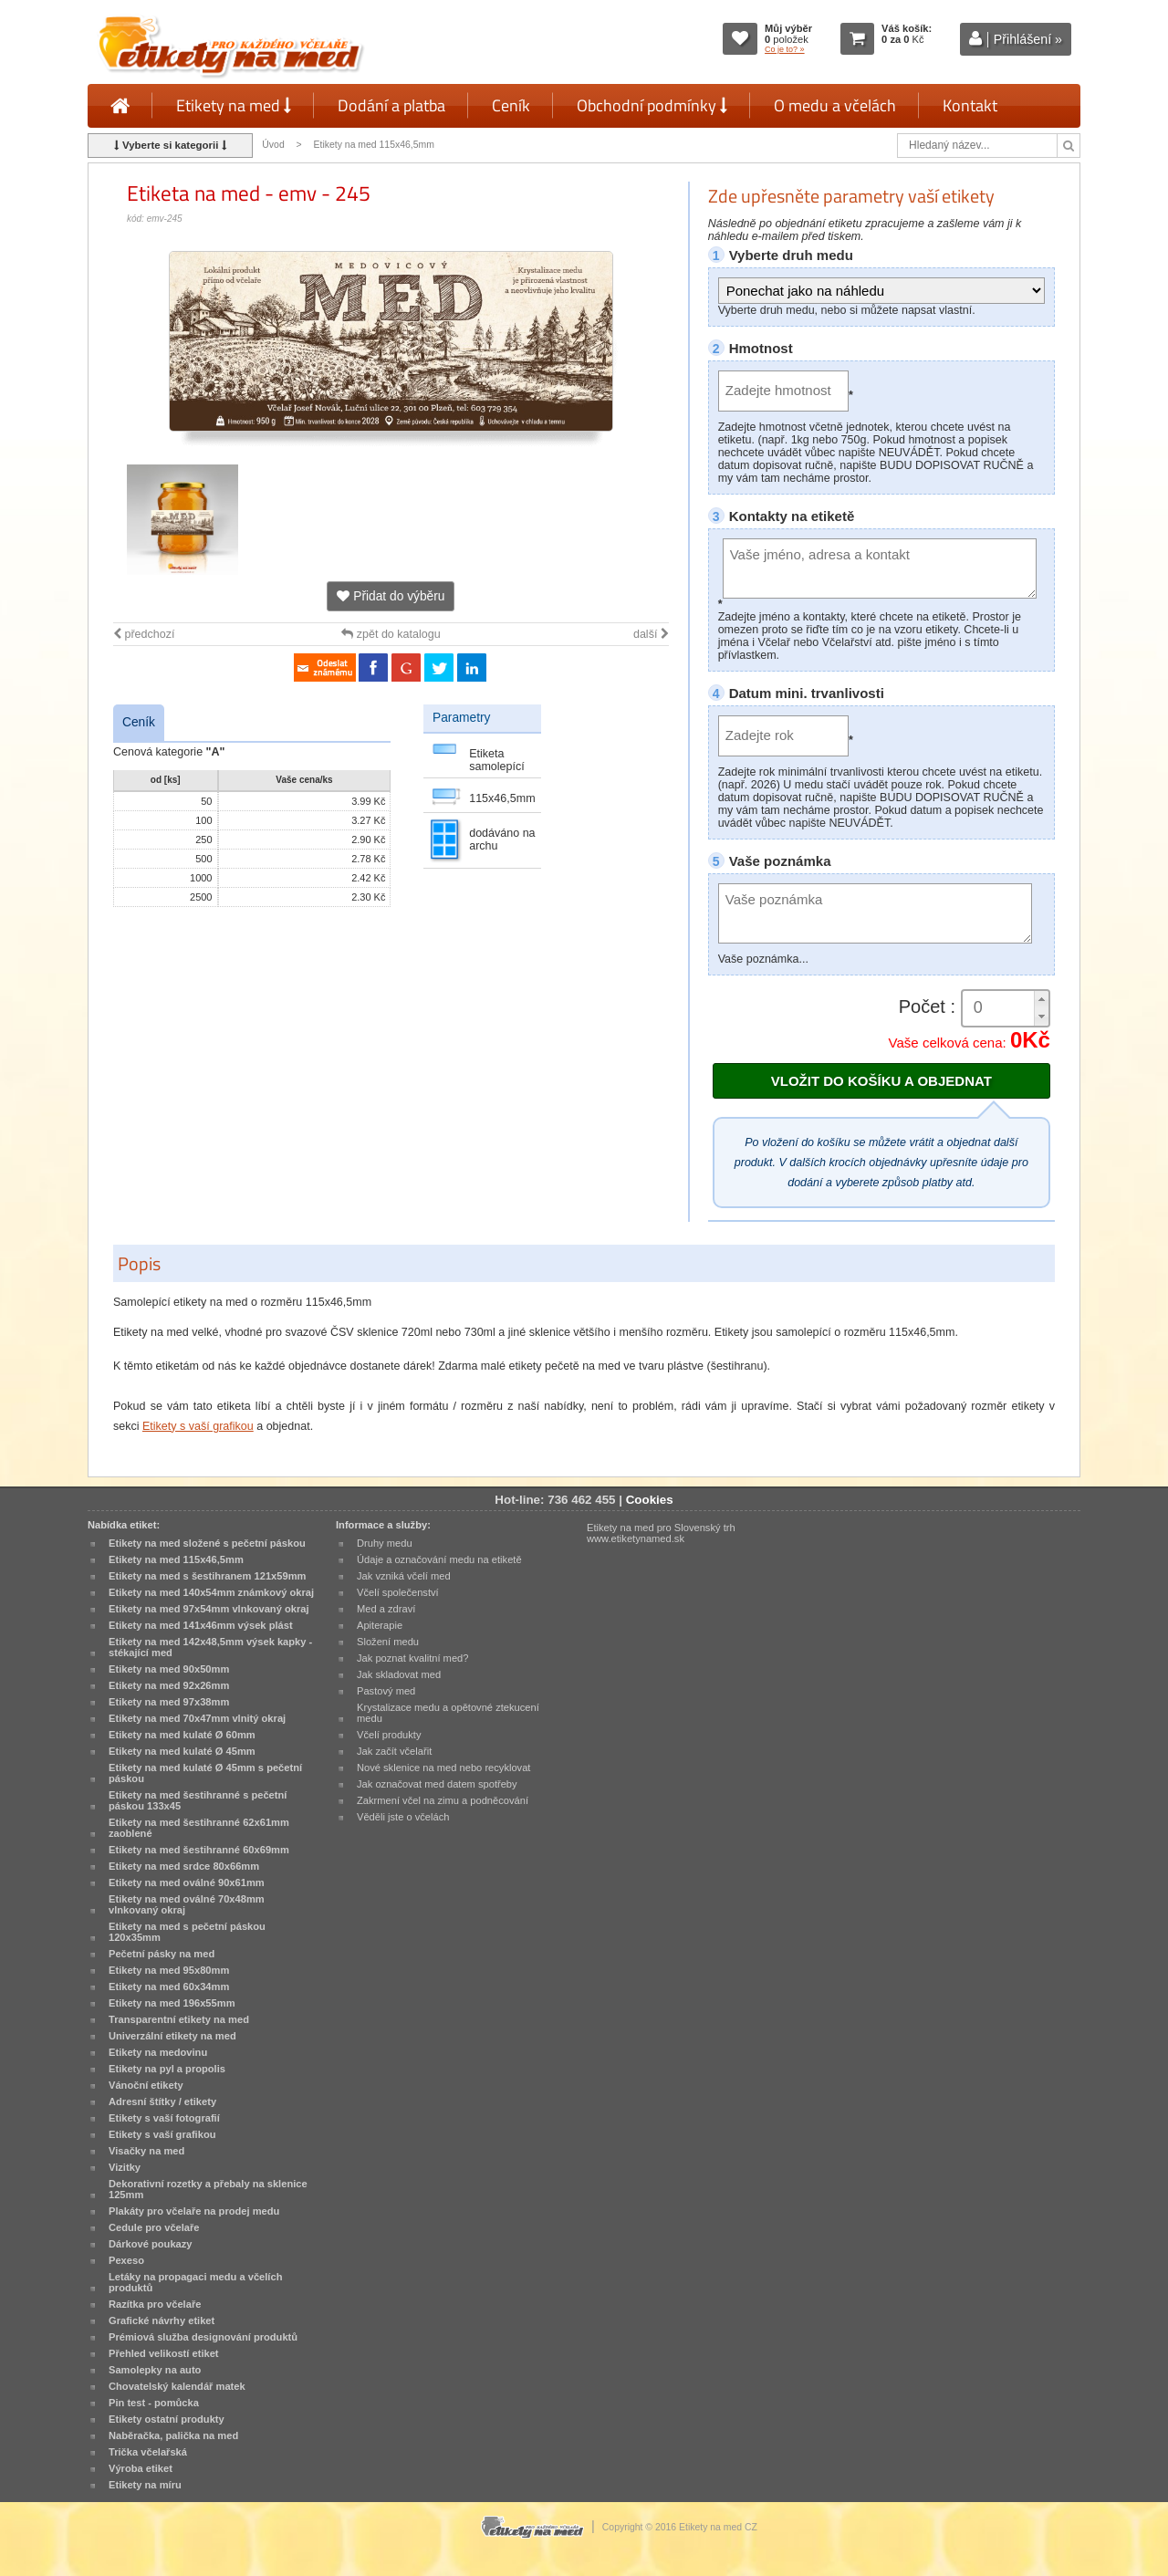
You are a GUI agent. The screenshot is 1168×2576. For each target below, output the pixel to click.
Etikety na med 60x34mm (169, 1986)
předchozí (143, 634)
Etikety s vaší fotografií (164, 2117)
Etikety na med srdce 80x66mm (184, 1866)
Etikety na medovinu (158, 2052)
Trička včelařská (148, 2451)
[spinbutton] (1005, 1008)
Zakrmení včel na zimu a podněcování (442, 1800)
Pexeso (126, 2260)
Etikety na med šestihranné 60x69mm (199, 1849)
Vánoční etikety (146, 2085)
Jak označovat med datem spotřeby (437, 1783)
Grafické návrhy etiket (161, 2320)
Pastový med (386, 1690)
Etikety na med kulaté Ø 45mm (182, 1751)
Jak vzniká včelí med (404, 1575)
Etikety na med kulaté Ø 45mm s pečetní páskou (205, 1773)
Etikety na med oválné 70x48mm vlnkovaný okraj (187, 1904)
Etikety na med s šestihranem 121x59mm (207, 1575)
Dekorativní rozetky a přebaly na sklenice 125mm (208, 2189)
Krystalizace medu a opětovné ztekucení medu (448, 1713)
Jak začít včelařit (394, 1751)
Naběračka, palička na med (173, 2435)
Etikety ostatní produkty (166, 2419)
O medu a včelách (835, 105)
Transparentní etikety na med (179, 2019)
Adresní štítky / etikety (162, 2101)
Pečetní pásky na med (161, 1953)
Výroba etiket (140, 2468)
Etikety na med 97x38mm (169, 1701)
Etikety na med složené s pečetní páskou (207, 1543)
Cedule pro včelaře (154, 2227)
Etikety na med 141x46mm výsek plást (201, 1625)
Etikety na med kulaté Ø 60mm (182, 1734)
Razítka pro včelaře (155, 2304)
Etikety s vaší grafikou (198, 1426)
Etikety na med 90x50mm (169, 1668)
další (651, 634)
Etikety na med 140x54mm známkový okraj (211, 1592)
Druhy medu (384, 1543)
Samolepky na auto (155, 2369)
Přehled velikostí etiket (164, 2353)
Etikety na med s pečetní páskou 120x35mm (187, 1932)
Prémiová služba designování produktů (203, 2336)
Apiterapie (379, 1625)
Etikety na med (233, 105)
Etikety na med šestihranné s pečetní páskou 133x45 (198, 1800)
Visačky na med (146, 2150)
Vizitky (125, 2167)
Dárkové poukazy (151, 2243)
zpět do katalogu (390, 634)
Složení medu (388, 1641)
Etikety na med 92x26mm (169, 1685)
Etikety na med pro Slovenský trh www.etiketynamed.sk (661, 1533)
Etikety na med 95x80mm (169, 1970)
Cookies (649, 1500)
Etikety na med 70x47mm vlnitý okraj (197, 1718)
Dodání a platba (391, 105)
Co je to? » (785, 49)
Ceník (511, 105)
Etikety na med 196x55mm (172, 2002)
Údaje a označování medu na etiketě (439, 1559)
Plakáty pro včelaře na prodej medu (194, 2211)
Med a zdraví (386, 1608)
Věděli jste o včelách (403, 1816)
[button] (1041, 999)
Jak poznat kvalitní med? (412, 1658)
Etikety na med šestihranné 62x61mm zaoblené (199, 1828)
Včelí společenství (398, 1592)
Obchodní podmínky (652, 105)
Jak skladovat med (399, 1674)
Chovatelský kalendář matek (177, 2386)
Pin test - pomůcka (154, 2402)
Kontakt (970, 105)
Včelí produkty (389, 1734)
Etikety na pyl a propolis (167, 2068)
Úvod (273, 145)
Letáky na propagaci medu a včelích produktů (195, 2282)
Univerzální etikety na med (172, 2035)
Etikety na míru (145, 2484)
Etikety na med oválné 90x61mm (187, 1882)
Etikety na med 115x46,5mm (374, 145)
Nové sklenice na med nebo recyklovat (443, 1767)
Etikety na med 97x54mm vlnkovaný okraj (209, 1608)
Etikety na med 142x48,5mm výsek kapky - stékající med (210, 1647)
